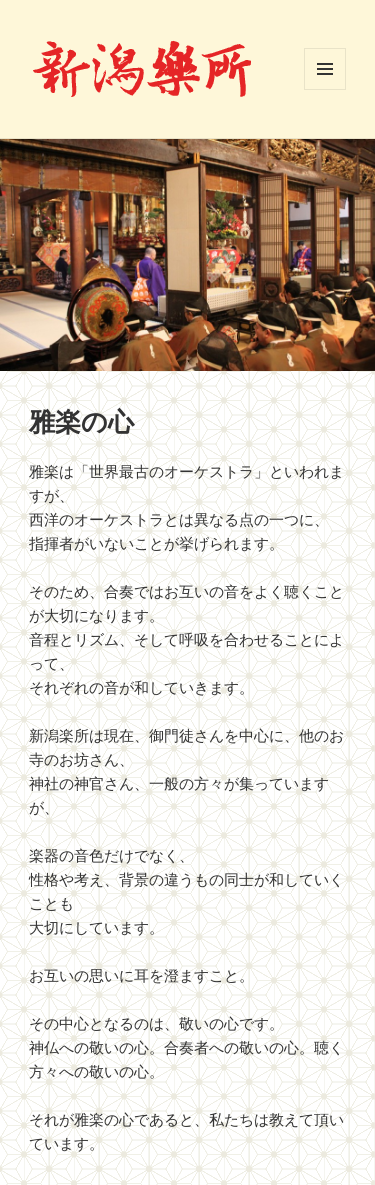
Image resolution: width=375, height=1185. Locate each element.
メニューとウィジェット (325, 69)
